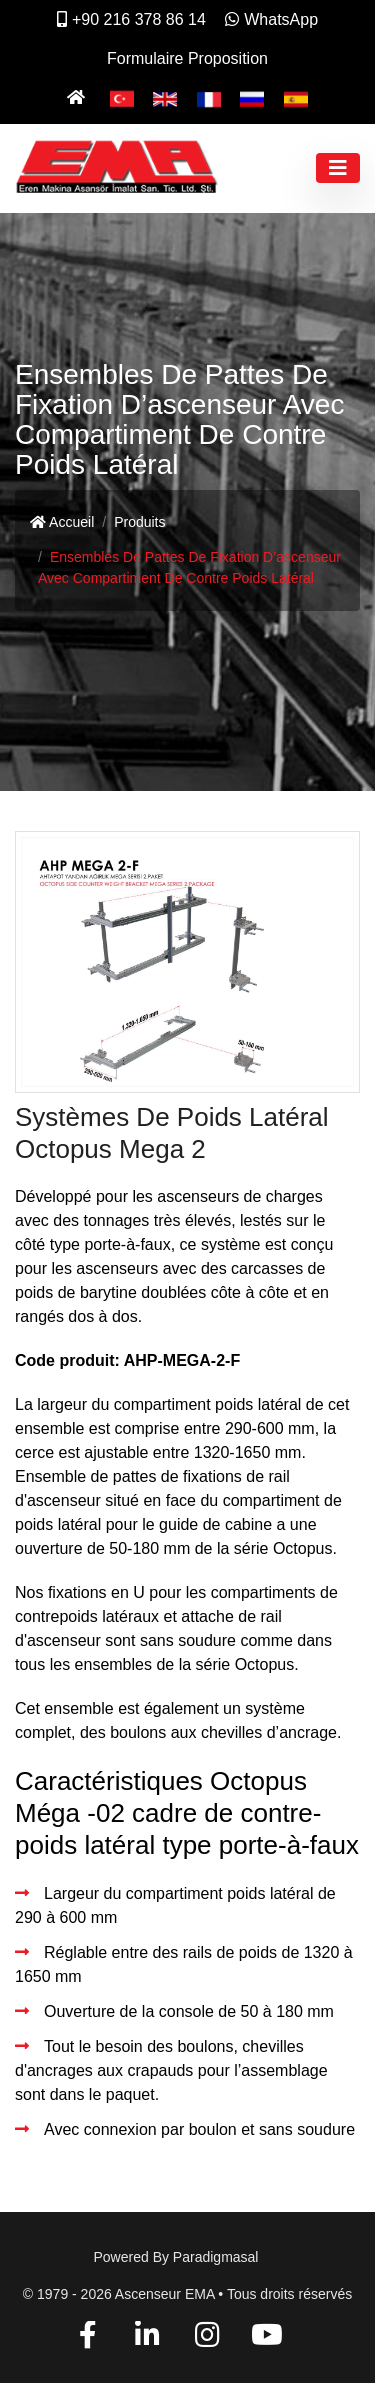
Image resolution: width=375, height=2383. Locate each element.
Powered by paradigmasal (176, 2257)
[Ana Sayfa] (78, 97)
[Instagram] (207, 2338)
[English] (165, 97)
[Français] (209, 97)
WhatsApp (271, 19)
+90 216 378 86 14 (131, 19)
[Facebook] (88, 2338)
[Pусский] (252, 97)
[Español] (296, 97)
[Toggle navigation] (338, 168)
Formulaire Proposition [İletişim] (187, 58)
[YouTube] (266, 2338)
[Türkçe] (122, 97)
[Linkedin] (147, 2338)
